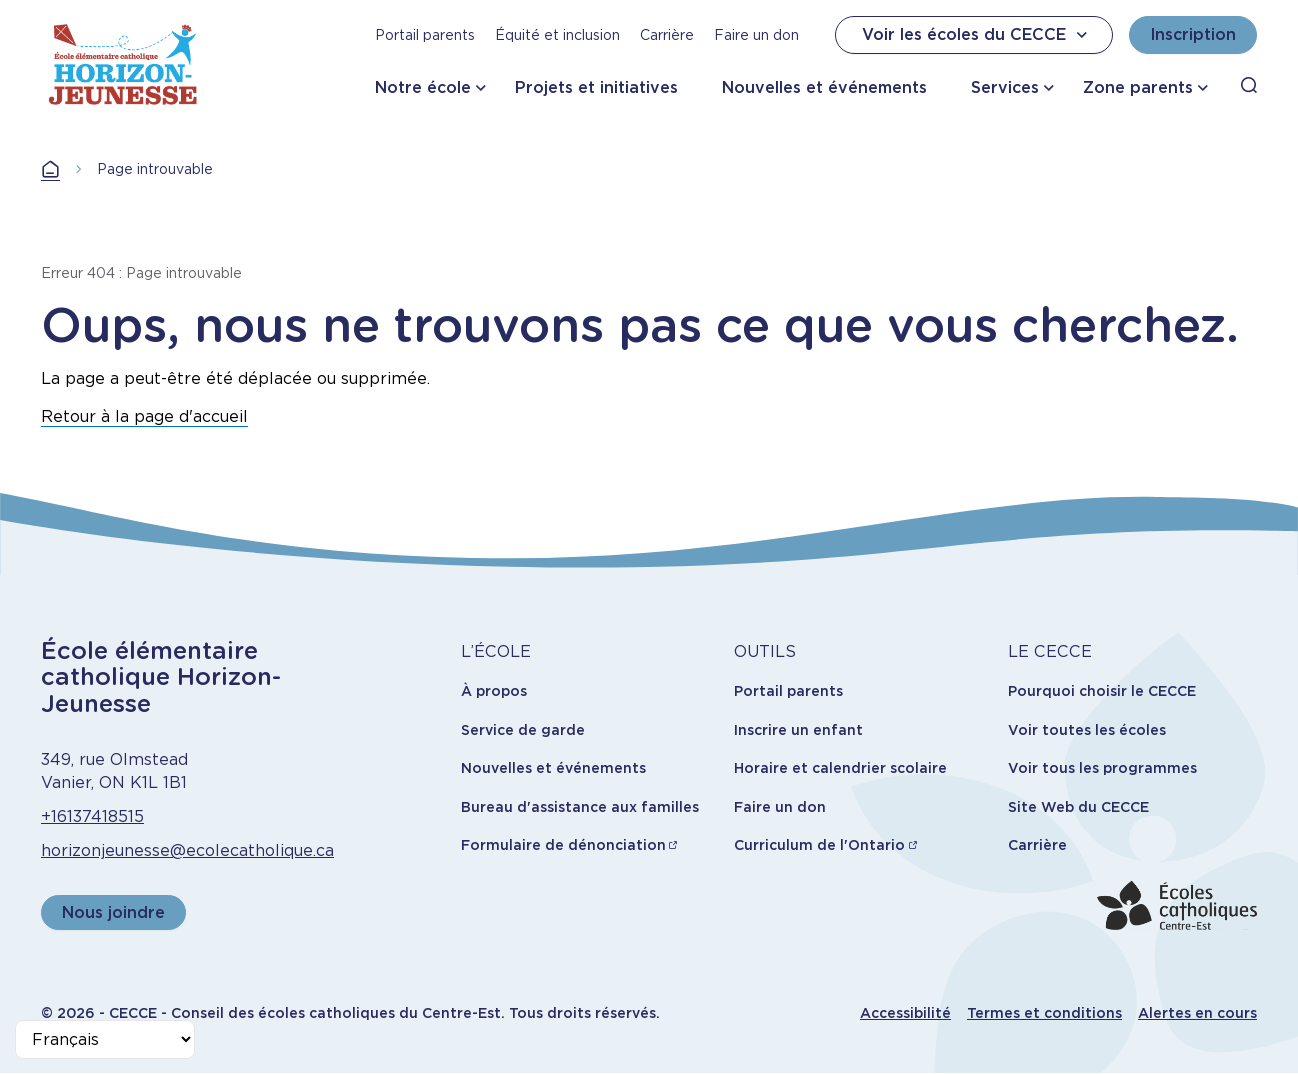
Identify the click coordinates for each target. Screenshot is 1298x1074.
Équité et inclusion (557, 35)
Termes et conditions (1044, 1013)
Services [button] (1005, 87)
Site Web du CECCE (1078, 807)
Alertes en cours (1197, 1013)
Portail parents (425, 35)
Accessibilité (905, 1013)
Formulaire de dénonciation (563, 845)
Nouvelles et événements (824, 87)
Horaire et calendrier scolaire (840, 768)
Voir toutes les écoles (1087, 730)
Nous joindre (113, 912)
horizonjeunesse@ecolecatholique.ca (187, 850)
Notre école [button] (423, 87)
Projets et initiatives (596, 87)
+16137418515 (92, 816)
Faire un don (756, 35)
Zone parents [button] (1138, 87)
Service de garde (523, 730)
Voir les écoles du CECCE (977, 35)
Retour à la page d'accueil (144, 416)
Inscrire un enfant (798, 730)
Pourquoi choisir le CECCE (1102, 691)
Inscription (1193, 34)
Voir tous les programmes (1102, 768)
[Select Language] (105, 1039)
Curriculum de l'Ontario (819, 845)
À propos (494, 691)
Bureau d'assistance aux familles (580, 807)
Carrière (667, 35)
